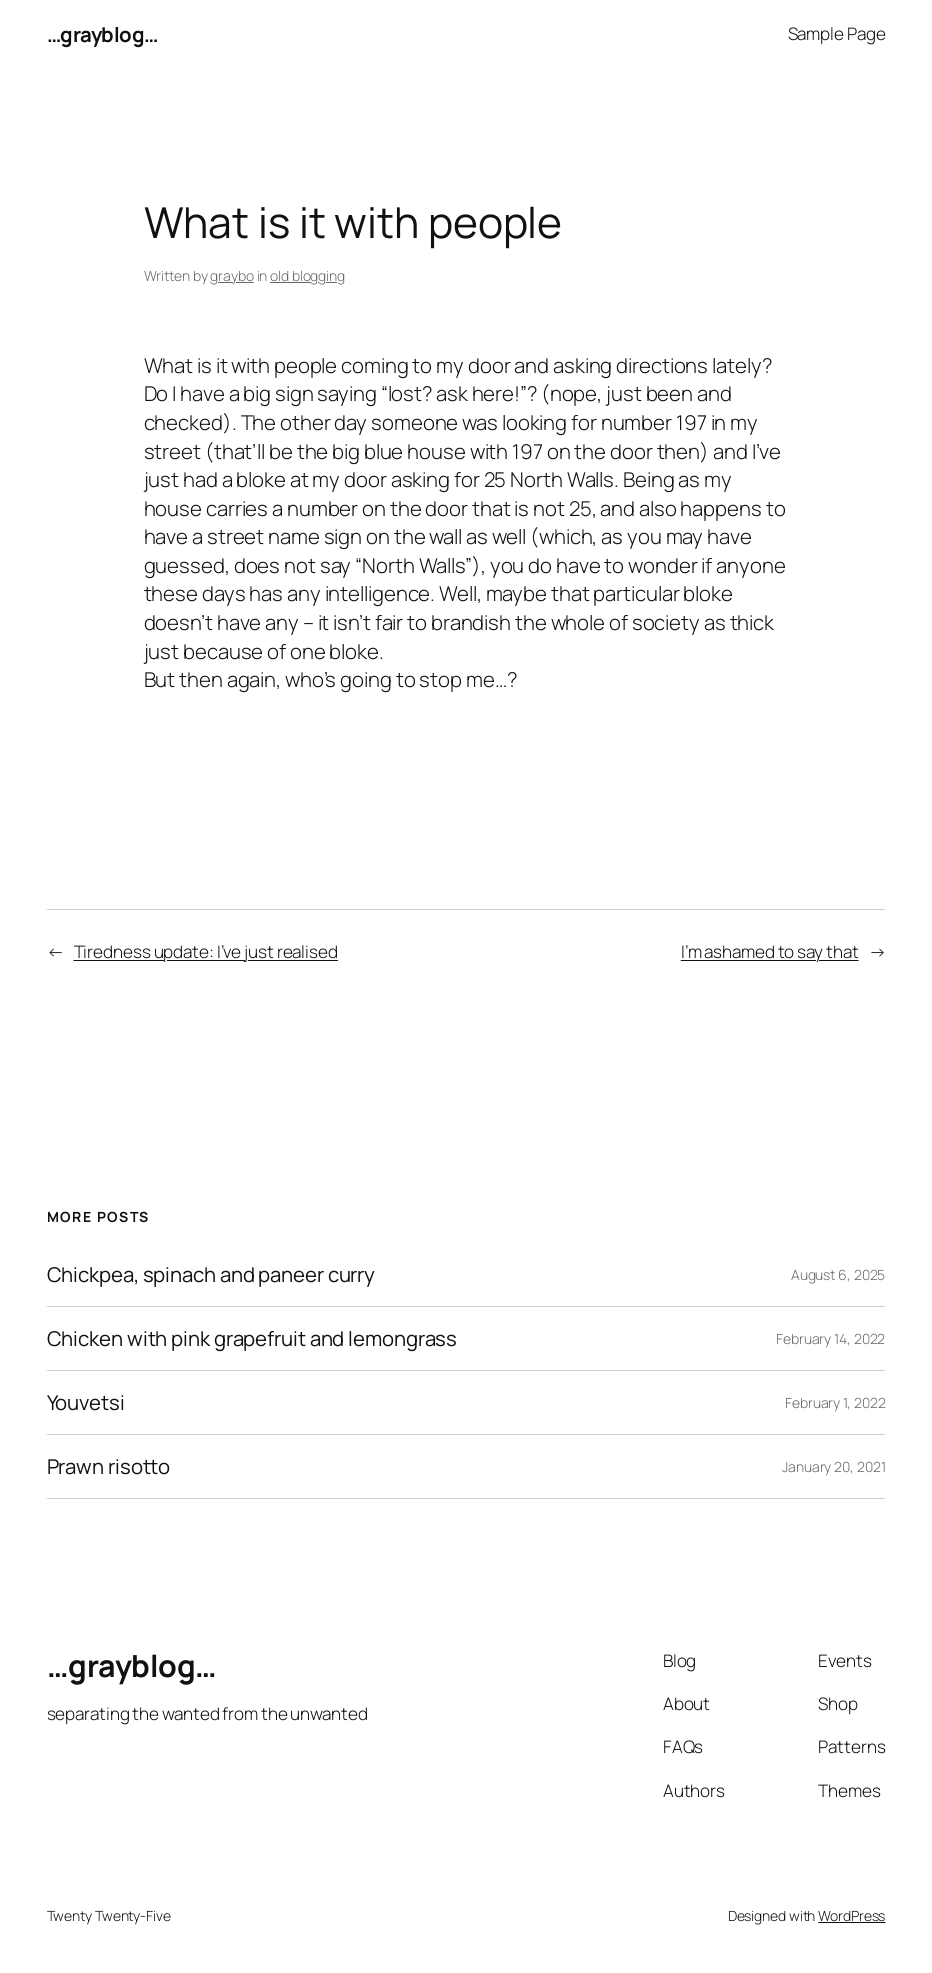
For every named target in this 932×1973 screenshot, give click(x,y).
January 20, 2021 (833, 1466)
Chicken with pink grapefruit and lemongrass (252, 1338)
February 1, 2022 (835, 1402)
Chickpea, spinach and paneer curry (211, 1274)
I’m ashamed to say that (770, 951)
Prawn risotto (109, 1466)
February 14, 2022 (830, 1338)
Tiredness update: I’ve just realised (206, 951)
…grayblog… (102, 34)
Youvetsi (86, 1402)
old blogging (307, 275)
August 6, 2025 (838, 1274)
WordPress (851, 1915)
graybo (231, 275)
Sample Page (837, 33)
